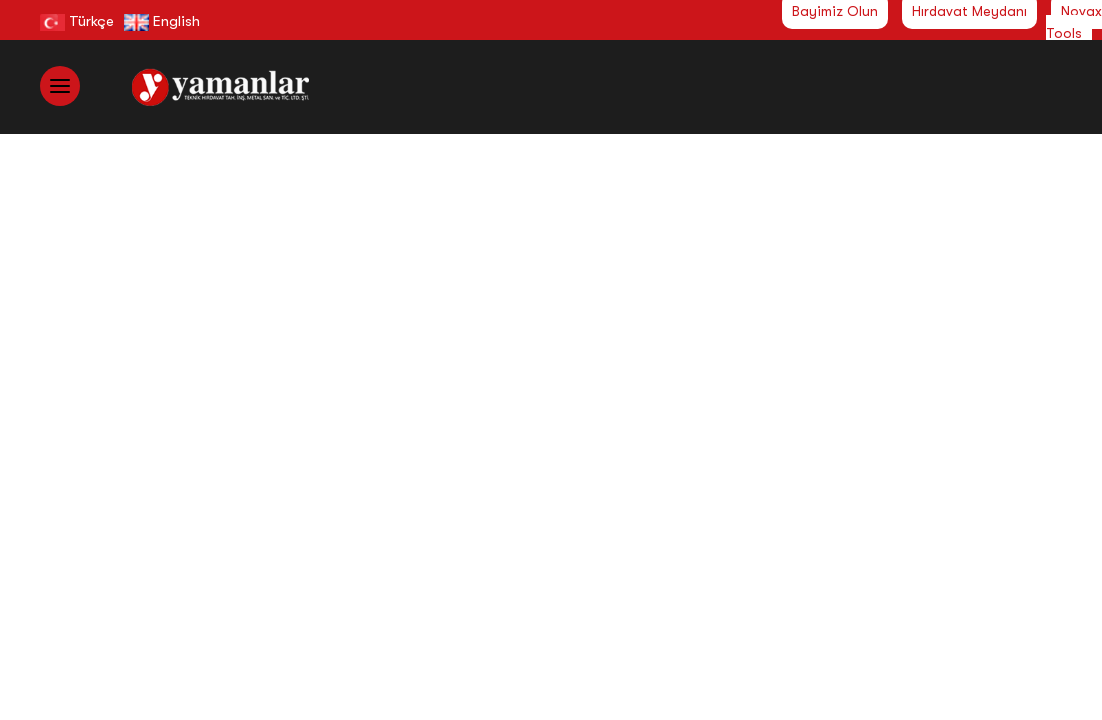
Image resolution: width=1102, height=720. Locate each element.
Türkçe (77, 21)
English (162, 21)
